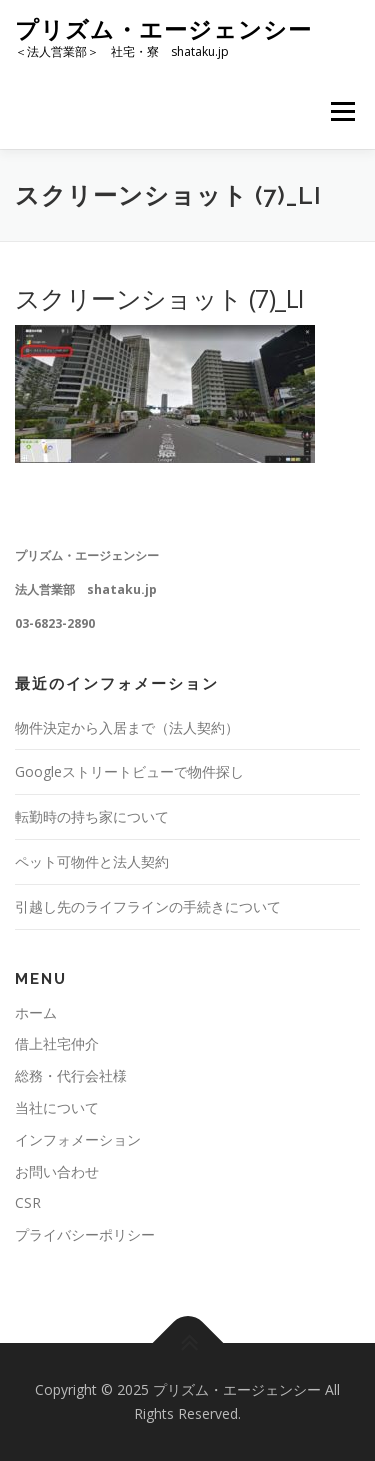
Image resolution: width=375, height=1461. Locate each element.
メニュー (342, 111)
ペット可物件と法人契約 (92, 861)
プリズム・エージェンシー (163, 29)
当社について (57, 1107)
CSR (28, 1202)
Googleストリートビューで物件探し (129, 771)
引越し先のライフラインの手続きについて (148, 906)
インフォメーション (78, 1139)
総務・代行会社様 (71, 1075)
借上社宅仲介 (57, 1043)
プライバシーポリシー (85, 1234)
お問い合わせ (57, 1171)
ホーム (36, 1012)
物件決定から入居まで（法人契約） (127, 727)
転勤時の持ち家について (92, 816)
